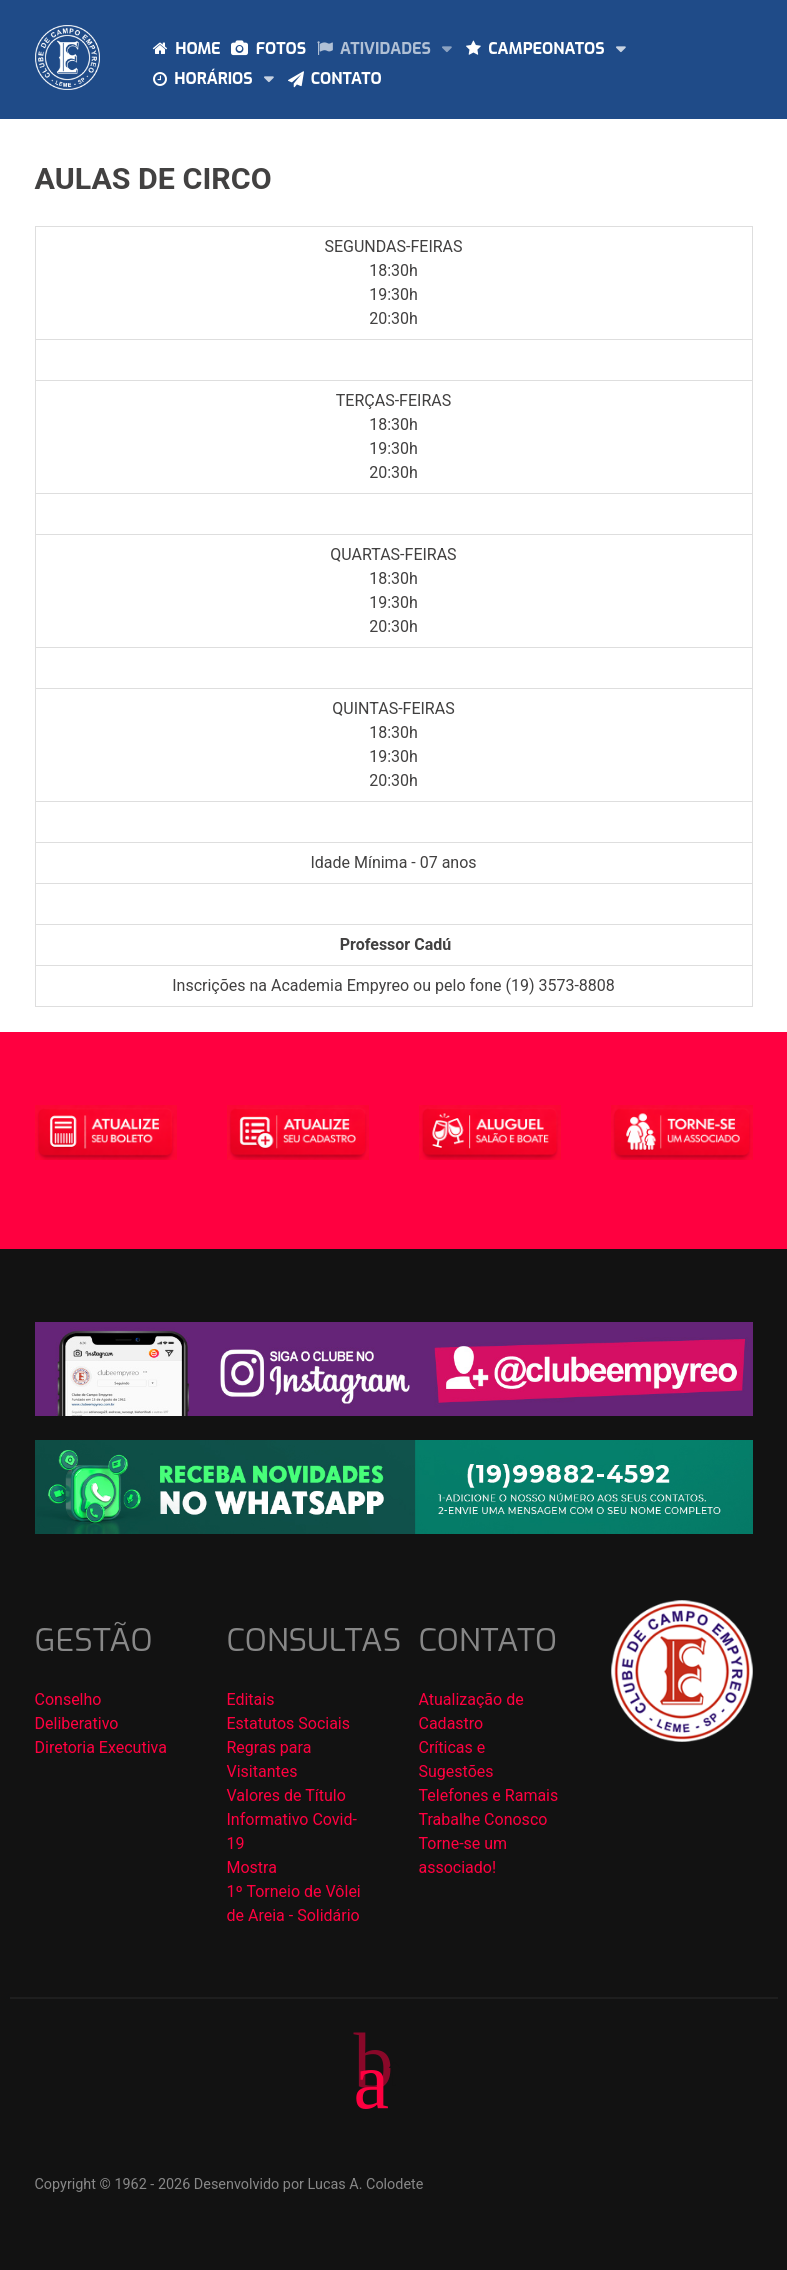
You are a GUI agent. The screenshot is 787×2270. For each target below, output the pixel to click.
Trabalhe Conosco (483, 1819)
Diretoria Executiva (101, 1747)
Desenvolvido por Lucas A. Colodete (309, 2184)
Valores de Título (286, 1795)
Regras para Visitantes (269, 1759)
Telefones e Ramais (489, 1795)
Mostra (252, 1867)
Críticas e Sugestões (456, 1759)
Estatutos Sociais (289, 1723)
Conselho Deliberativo (77, 1711)
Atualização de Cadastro (471, 1711)
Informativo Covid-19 (292, 1831)
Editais (251, 1699)
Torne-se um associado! (463, 1855)
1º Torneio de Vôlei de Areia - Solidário (294, 1903)
